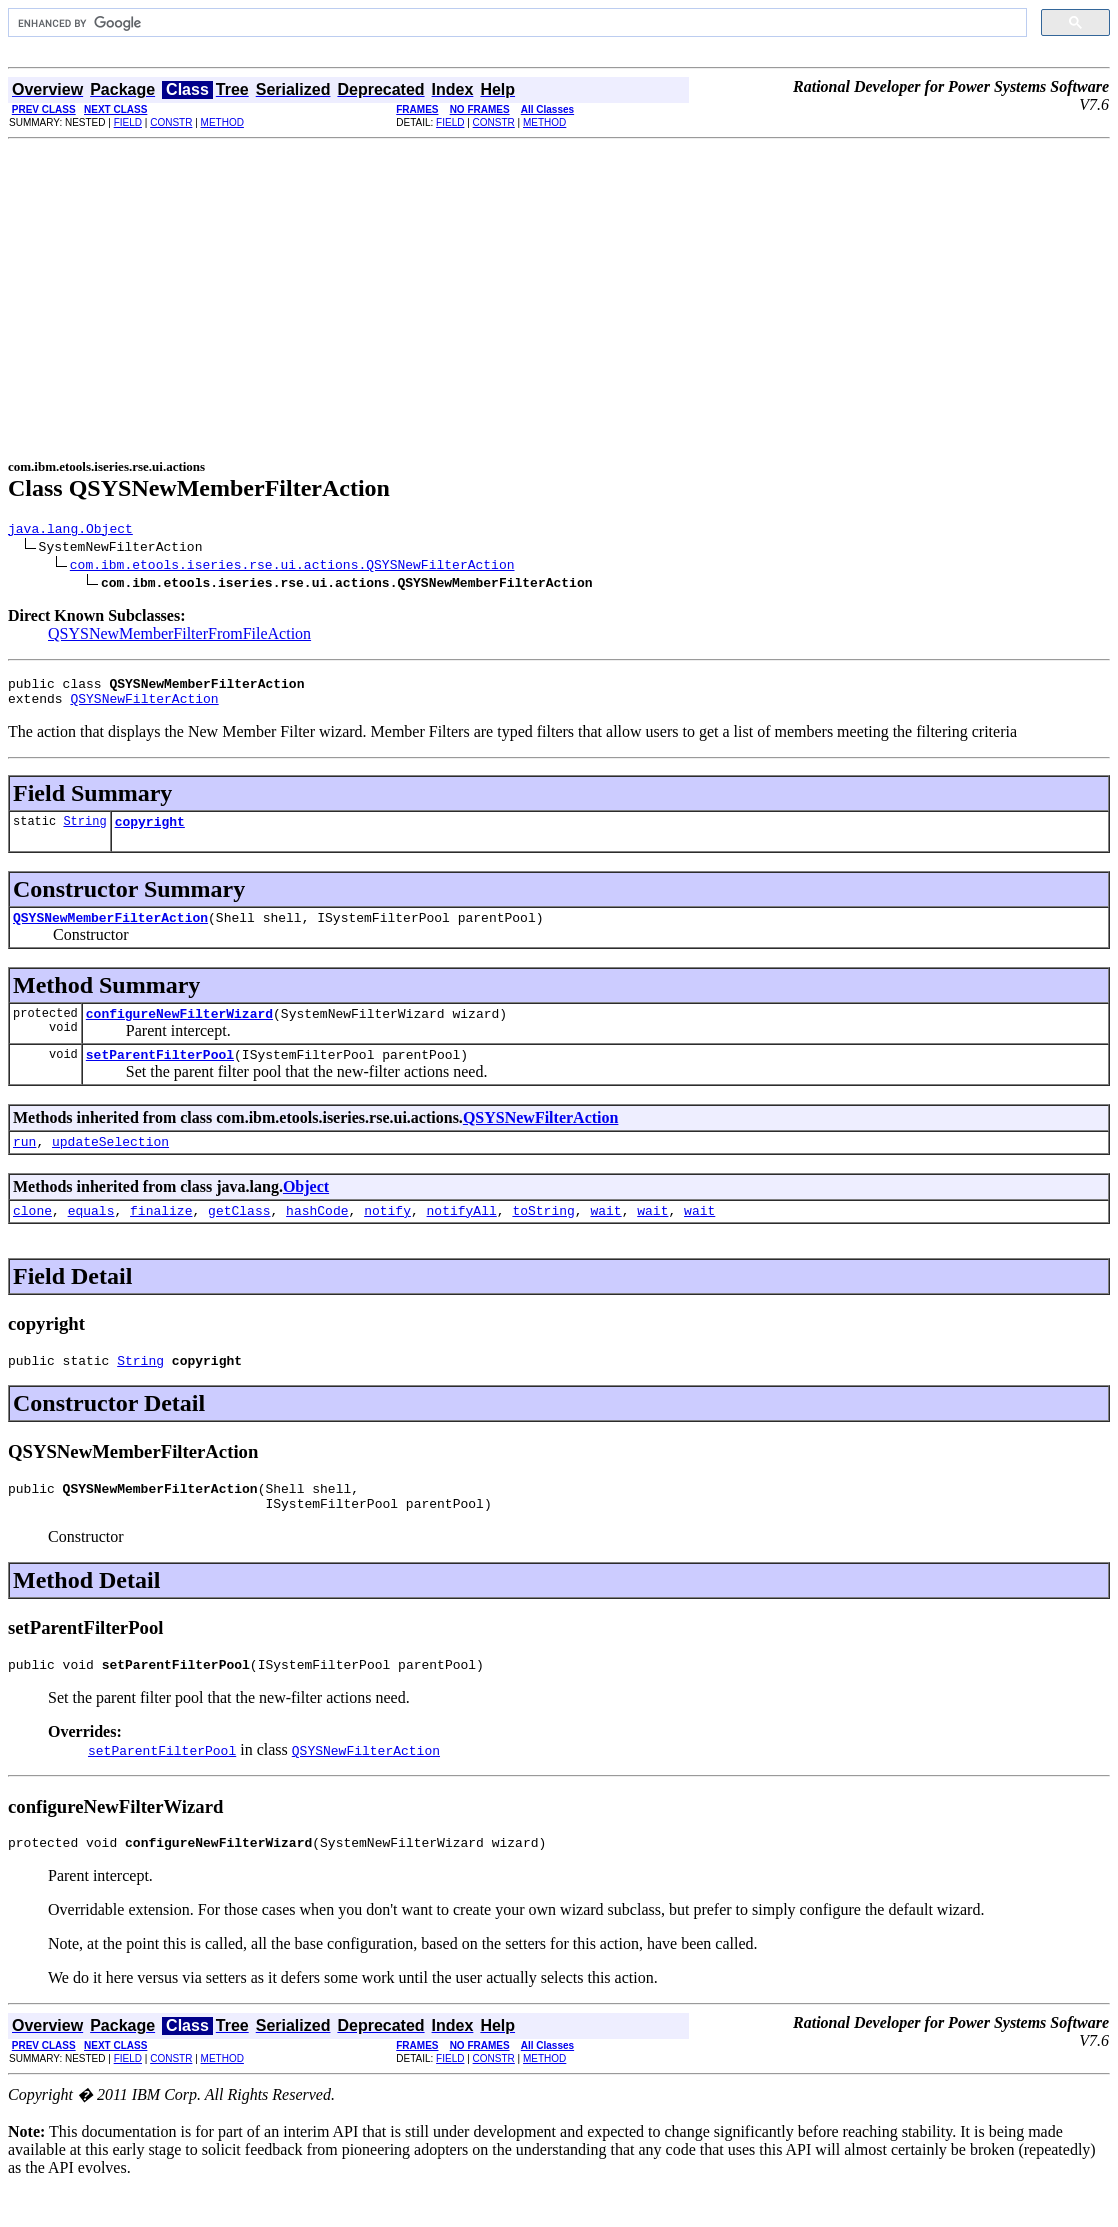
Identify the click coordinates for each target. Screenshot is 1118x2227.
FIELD (128, 122)
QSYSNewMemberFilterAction (110, 932)
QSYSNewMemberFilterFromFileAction (179, 636)
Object (306, 1210)
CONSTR (171, 122)
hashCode (317, 1237)
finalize (161, 1237)
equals (91, 1237)
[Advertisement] (559, 299)
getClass (239, 1237)
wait (605, 1237)
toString (543, 1237)
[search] (515, 23)
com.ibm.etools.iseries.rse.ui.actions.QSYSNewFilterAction (292, 567)
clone (32, 1237)
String (84, 832)
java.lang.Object (70, 531)
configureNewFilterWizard (179, 1031)
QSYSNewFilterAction (144, 707)
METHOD (222, 122)
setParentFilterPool (160, 1075)
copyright (150, 833)
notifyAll (462, 1237)
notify (387, 1237)
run (24, 1165)
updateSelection (110, 1165)
